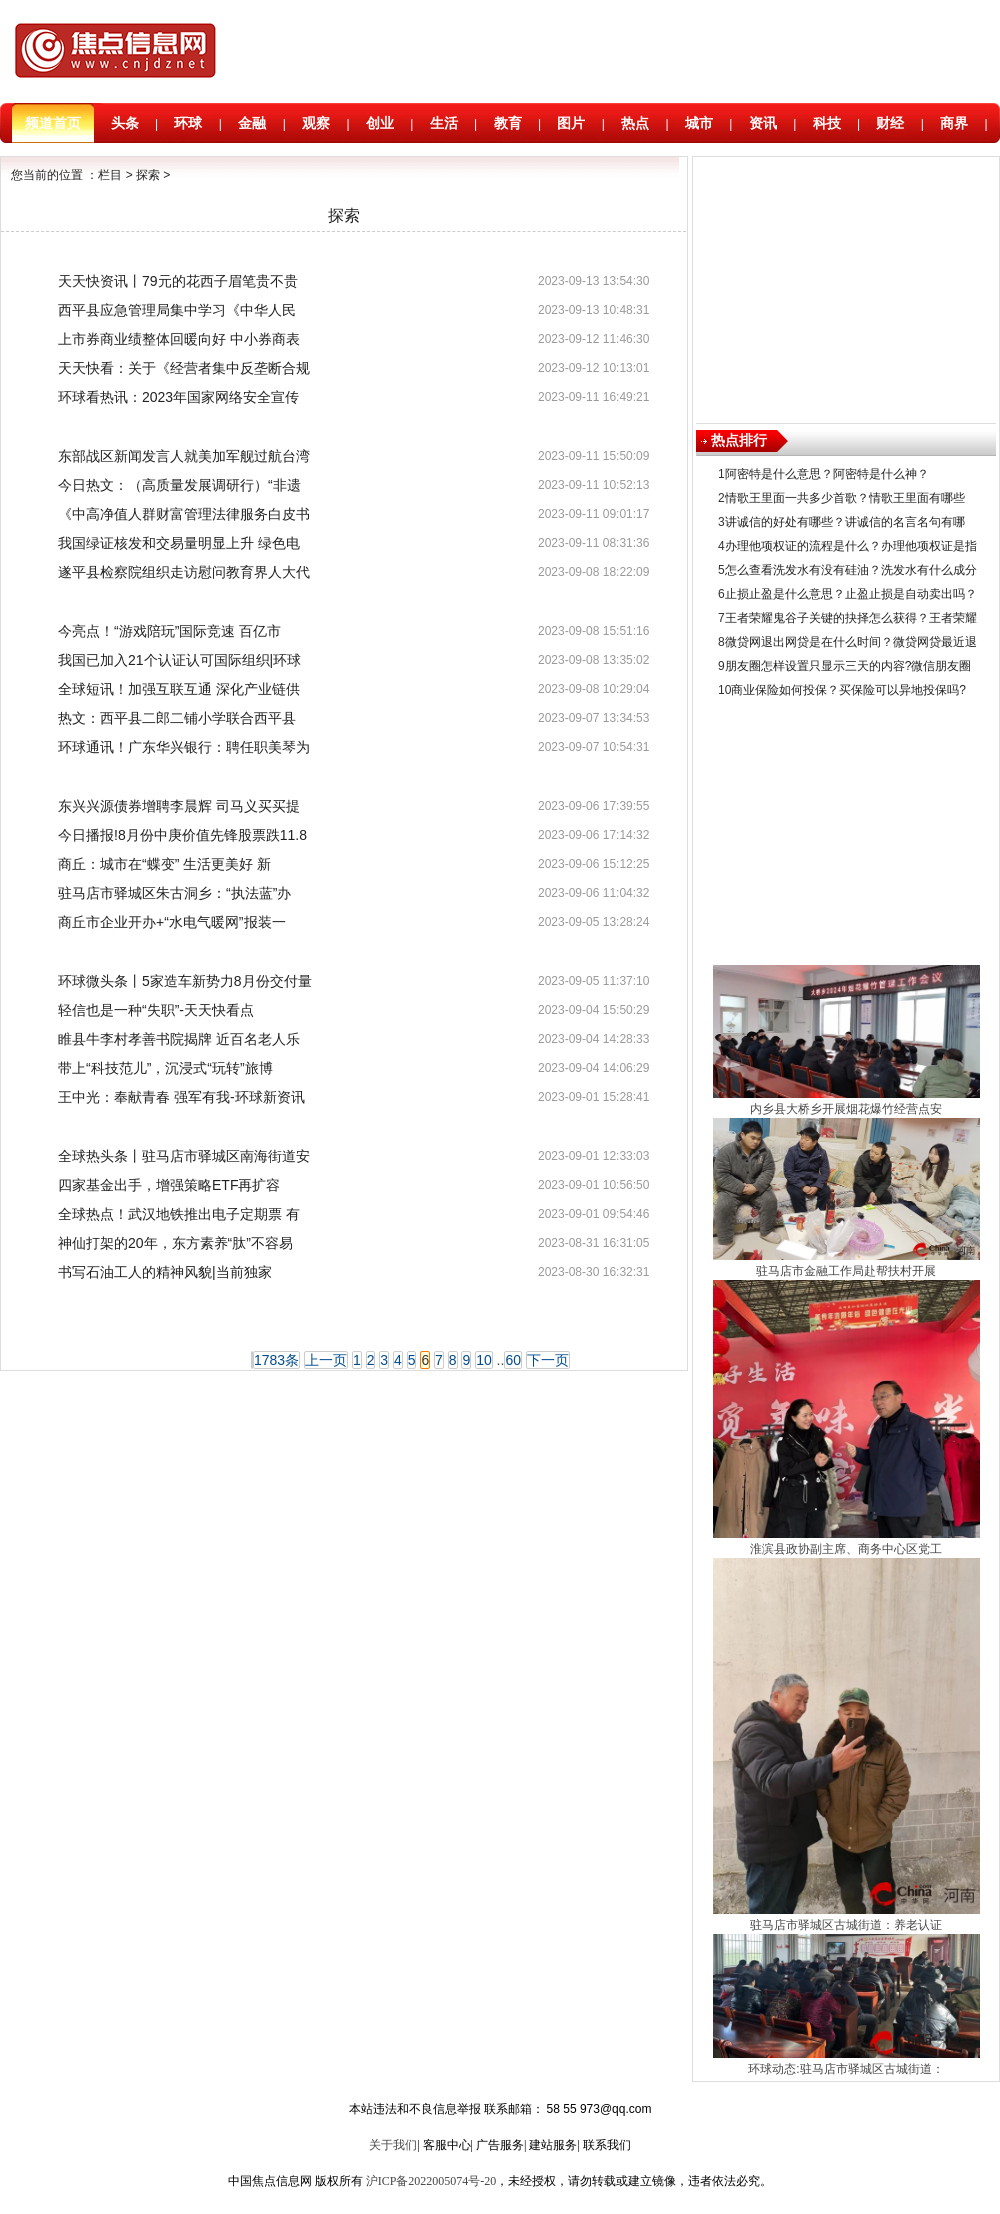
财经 (890, 123)
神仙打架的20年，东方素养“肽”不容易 (175, 1243)
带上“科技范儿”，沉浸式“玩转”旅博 (165, 1068)
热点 (635, 123)
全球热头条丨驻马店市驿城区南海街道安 (184, 1156)
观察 (316, 123)
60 (513, 1360)
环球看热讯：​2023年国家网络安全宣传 (178, 397)
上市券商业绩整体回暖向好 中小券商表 (179, 339)
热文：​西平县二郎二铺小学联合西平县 (177, 718)
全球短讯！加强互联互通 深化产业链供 (179, 689)
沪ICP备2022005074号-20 (431, 2181)
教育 (508, 123)
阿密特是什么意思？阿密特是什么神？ (827, 474)
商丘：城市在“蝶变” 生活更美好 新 (164, 864)
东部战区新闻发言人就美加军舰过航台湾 (184, 456)
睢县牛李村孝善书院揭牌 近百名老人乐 (179, 1039)
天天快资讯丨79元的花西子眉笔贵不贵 (178, 281)
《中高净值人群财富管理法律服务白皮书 (184, 514)
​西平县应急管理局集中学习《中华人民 (177, 310)
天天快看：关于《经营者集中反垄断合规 (184, 368)
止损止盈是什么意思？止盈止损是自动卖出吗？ (851, 594)
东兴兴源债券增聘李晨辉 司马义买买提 (179, 806)
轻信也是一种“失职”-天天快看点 (156, 1010)
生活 (444, 123)
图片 (571, 123)
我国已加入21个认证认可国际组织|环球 (179, 660)
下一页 (548, 1360)
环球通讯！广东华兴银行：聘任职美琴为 (184, 747)
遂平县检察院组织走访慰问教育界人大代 (184, 572)
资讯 (763, 123)
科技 (827, 123)
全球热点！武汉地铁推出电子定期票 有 (179, 1214)
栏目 (110, 175)
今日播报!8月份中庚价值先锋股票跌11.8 (182, 835)
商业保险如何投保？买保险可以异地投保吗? (848, 690)
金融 (252, 123)
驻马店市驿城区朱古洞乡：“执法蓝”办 (174, 893)
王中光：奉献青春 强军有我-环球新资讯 (181, 1097)
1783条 (276, 1360)
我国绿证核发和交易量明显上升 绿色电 (179, 543)
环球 (188, 123)
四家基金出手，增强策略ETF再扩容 (169, 1185)
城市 (699, 123)
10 (484, 1360)
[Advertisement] (846, 285)
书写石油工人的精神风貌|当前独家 (165, 1272)
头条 (125, 123)
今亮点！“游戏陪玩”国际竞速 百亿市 (169, 631)
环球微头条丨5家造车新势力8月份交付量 (185, 981)
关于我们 (393, 2145)
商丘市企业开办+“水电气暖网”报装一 (172, 922)
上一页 (326, 1360)
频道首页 (53, 123)
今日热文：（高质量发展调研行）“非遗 (179, 485)
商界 (954, 123)
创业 (380, 123)
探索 (148, 175)
